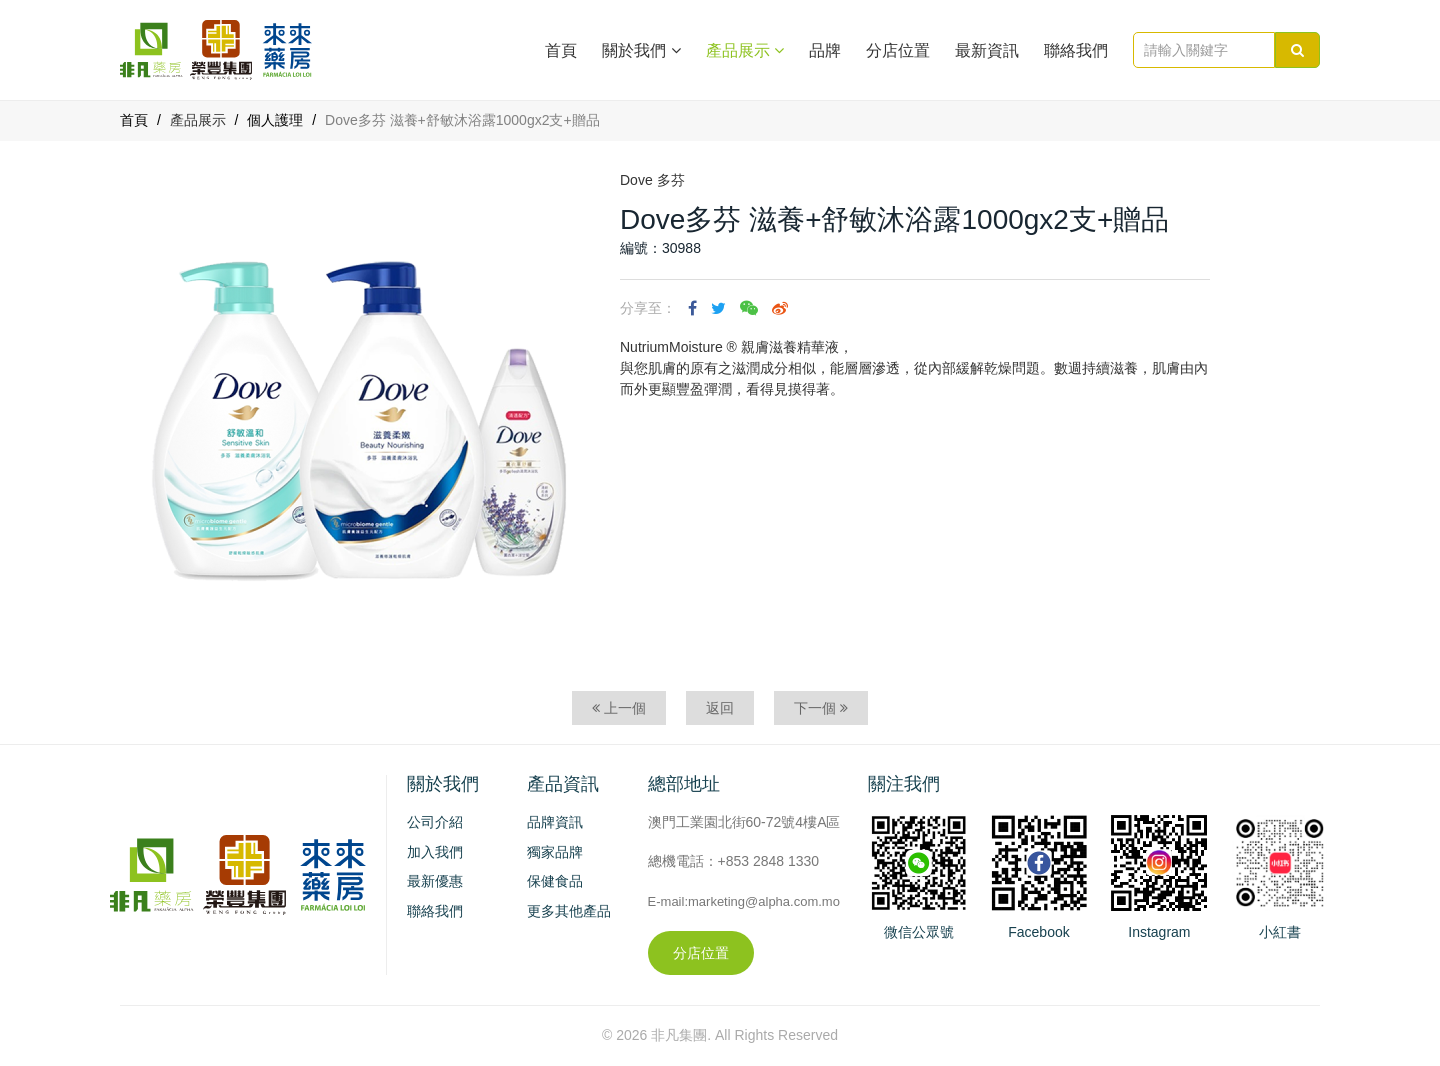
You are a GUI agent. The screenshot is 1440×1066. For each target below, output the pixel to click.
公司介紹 (435, 822)
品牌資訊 (555, 822)
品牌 (825, 51)
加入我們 (435, 852)
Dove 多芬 (652, 180)
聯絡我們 (1076, 51)
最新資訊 (987, 51)
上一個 (619, 708)
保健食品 (555, 881)
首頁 (561, 51)
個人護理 (275, 120)
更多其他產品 (569, 911)
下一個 (821, 708)
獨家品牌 (555, 852)
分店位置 (898, 51)
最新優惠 (435, 881)
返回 (720, 708)
